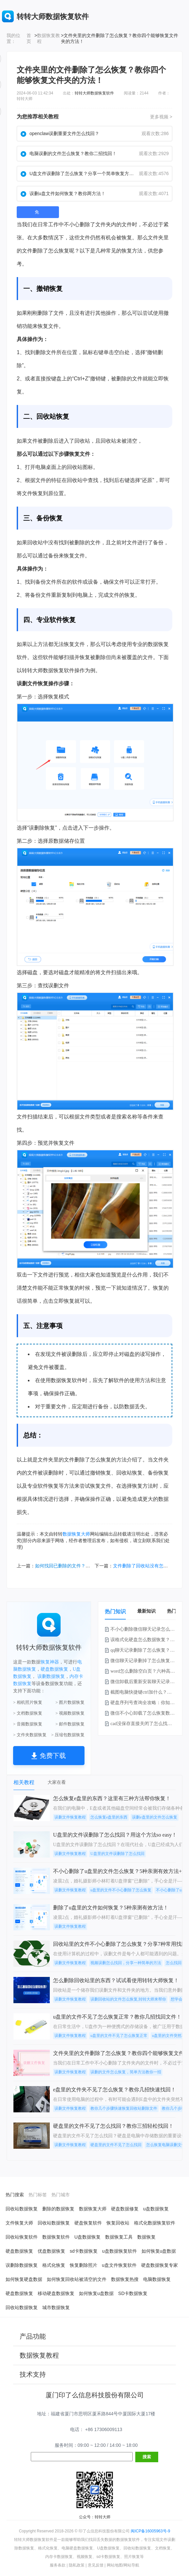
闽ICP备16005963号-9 (150, 2531)
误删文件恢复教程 (70, 1817)
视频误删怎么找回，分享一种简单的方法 (125, 1963)
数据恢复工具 (119, 2237)
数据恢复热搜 (125, 2279)
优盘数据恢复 (51, 2251)
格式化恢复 (53, 2265)
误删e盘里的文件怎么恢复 (154, 1817)
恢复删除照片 (83, 2265)
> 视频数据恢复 (70, 1713)
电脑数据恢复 (157, 2279)
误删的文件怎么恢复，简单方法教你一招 (125, 2072)
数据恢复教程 (48, 38)
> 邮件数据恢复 (70, 1723)
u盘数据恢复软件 (119, 2251)
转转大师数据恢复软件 (94, 93)
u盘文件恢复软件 (119, 2265)
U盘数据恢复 (87, 2237)
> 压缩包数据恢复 (68, 1734)
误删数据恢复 (51, 1676)
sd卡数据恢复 (84, 2251)
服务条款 (58, 2565)
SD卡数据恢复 (132, 2293)
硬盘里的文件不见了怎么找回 (116, 2145)
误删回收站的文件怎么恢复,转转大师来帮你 (128, 1999)
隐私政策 (77, 2565)
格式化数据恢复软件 (154, 2222)
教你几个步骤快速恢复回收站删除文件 (123, 2108)
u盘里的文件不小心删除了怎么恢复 (120, 1890)
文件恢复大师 (19, 2222)
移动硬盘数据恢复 (56, 2293)
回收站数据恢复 (22, 2208)
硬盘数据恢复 (54, 1669)
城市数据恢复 (56, 2307)
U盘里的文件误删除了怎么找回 (117, 1853)
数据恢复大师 (76, 1534)
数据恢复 (158, 644)
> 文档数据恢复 (27, 1713)
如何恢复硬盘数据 (24, 2279)
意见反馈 (96, 2565)
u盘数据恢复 (156, 2208)
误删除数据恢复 (22, 2265)
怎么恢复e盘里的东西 (108, 1817)
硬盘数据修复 (125, 2208)
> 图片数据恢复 (70, 1702)
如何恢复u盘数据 (159, 2251)
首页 (29, 38)
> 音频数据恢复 (27, 1723)
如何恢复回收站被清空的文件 (76, 2279)
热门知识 (115, 1611)
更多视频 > (161, 116)
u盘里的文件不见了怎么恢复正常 (118, 2035)
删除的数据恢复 (58, 2208)
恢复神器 (50, 1662)
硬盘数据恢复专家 (159, 2265)
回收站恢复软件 (22, 2237)
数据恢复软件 (56, 2237)
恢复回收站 (117, 2222)
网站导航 (131, 2565)
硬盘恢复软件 (88, 2222)
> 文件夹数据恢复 (30, 1734)
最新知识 (146, 1611)
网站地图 (115, 2565)
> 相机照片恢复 (27, 1702)
